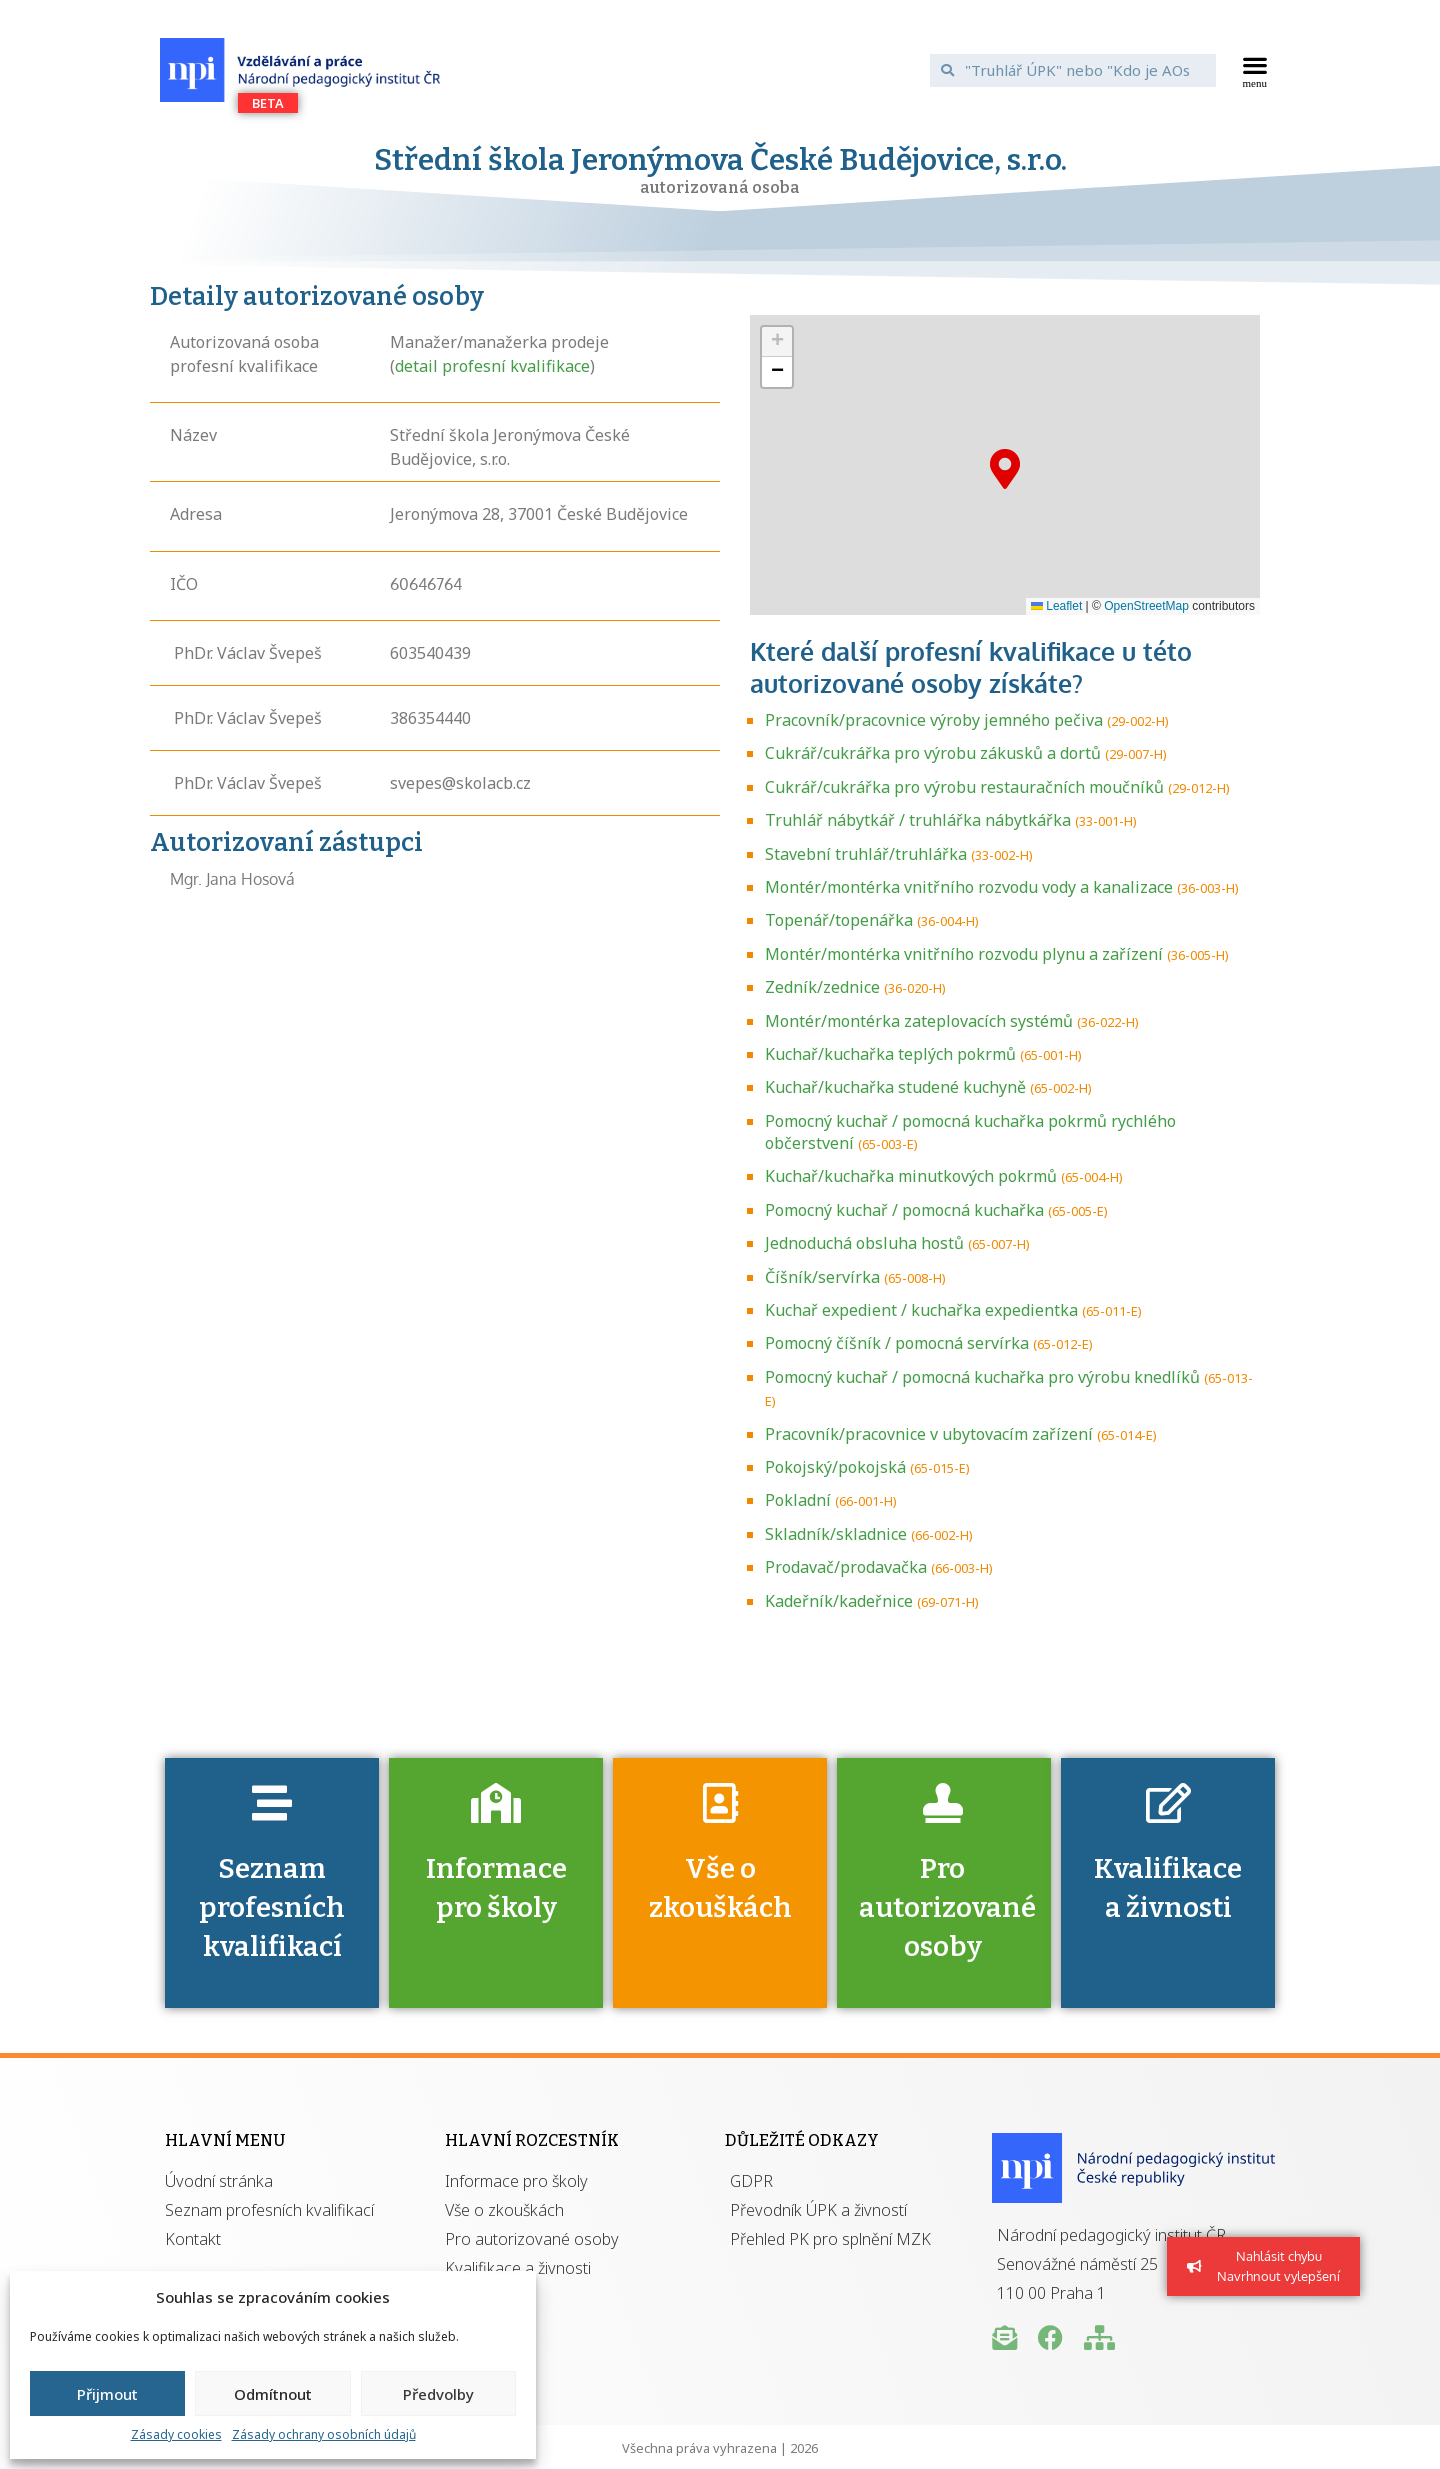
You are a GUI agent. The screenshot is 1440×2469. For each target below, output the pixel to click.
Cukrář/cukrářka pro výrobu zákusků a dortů (933, 753)
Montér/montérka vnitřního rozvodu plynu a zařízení (964, 954)
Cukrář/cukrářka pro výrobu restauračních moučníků (964, 787)
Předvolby (438, 2394)
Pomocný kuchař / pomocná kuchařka (904, 1210)
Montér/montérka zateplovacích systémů (919, 1021)
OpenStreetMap (1146, 606)
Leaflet (1056, 606)
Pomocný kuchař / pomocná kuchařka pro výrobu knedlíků (982, 1377)
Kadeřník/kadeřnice (839, 1601)
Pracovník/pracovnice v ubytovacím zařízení (929, 1434)
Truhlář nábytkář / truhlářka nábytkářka (918, 820)
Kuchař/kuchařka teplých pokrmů (890, 1054)
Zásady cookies (176, 2434)
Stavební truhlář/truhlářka (866, 854)
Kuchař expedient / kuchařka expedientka (921, 1310)
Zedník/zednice (822, 987)
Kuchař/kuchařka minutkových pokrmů (911, 1176)
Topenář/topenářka (839, 920)
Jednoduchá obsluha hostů (864, 1243)
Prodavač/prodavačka (846, 1567)
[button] (1255, 70)
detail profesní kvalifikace (492, 366)
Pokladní (798, 1500)
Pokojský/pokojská (835, 1467)
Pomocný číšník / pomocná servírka (897, 1343)
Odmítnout (273, 2394)
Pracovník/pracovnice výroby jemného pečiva (934, 720)
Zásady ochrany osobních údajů (324, 2434)
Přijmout (107, 2394)
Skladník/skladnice (836, 1534)
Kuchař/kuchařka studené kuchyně (895, 1087)
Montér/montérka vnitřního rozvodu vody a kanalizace (969, 887)
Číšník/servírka (822, 1277)
